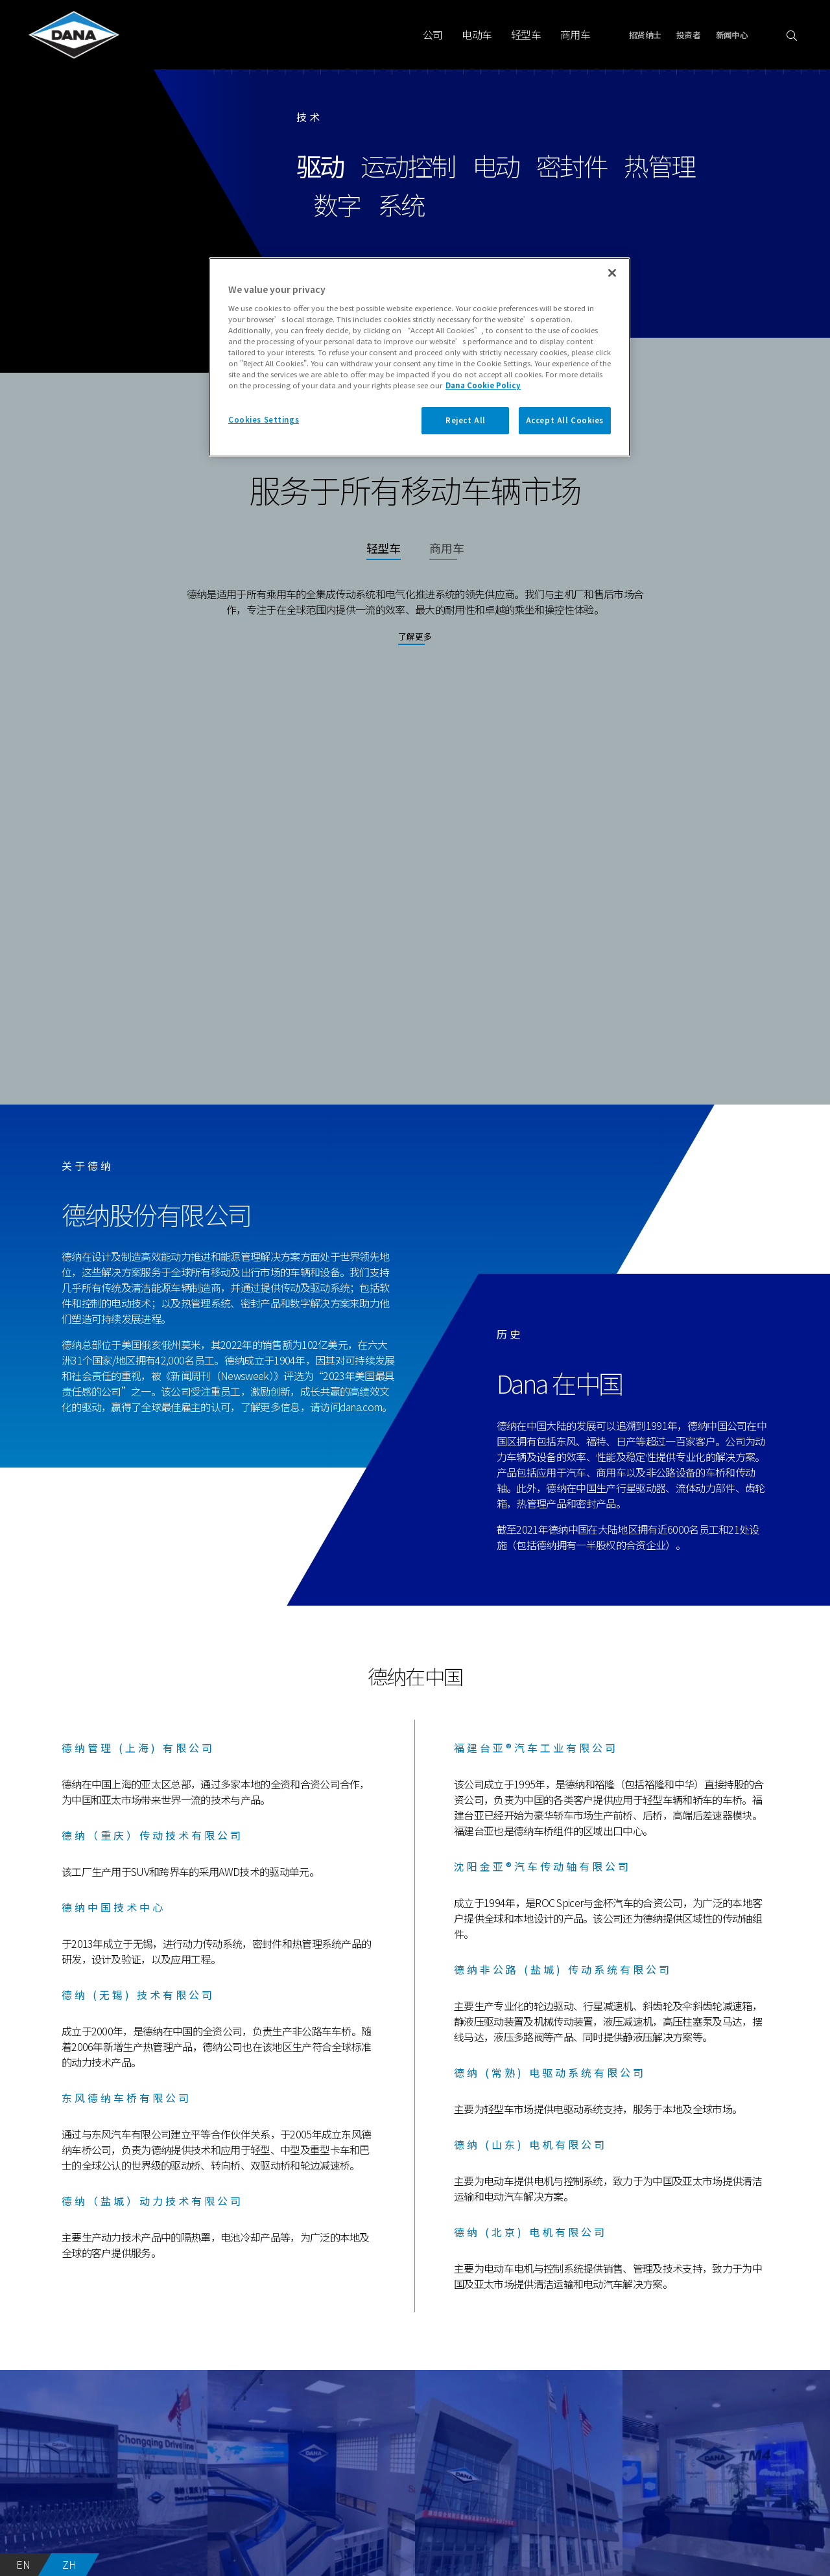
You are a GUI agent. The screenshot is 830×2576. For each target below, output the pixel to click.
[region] (419, 357)
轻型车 (526, 34)
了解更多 (414, 636)
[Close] (612, 273)
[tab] (383, 554)
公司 (433, 34)
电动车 (477, 34)
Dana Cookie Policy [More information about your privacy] (483, 385)
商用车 (575, 34)
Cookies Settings (263, 419)
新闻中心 (732, 35)
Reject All (465, 420)
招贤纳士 (645, 35)
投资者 (688, 35)
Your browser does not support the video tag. (415, 899)
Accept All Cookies (565, 420)
